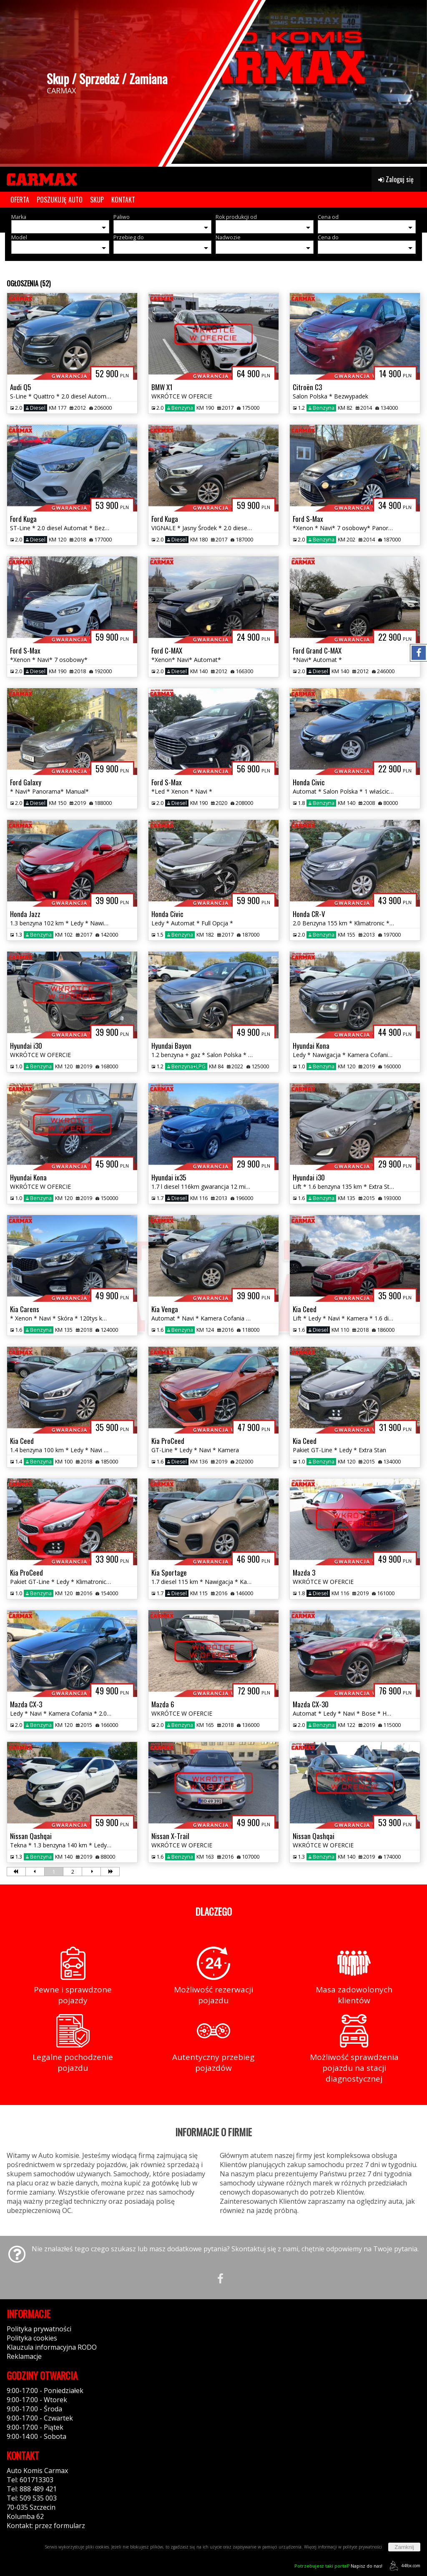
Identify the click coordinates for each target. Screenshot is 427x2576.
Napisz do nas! (338, 2566)
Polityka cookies (32, 2338)
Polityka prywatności (39, 2328)
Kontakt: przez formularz (46, 2525)
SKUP (97, 200)
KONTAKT (123, 200)
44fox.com (403, 2565)
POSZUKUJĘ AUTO (60, 200)
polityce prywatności (362, 2547)
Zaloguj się (396, 179)
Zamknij (404, 2547)
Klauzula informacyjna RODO (52, 2347)
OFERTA (19, 200)
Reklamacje (24, 2356)
